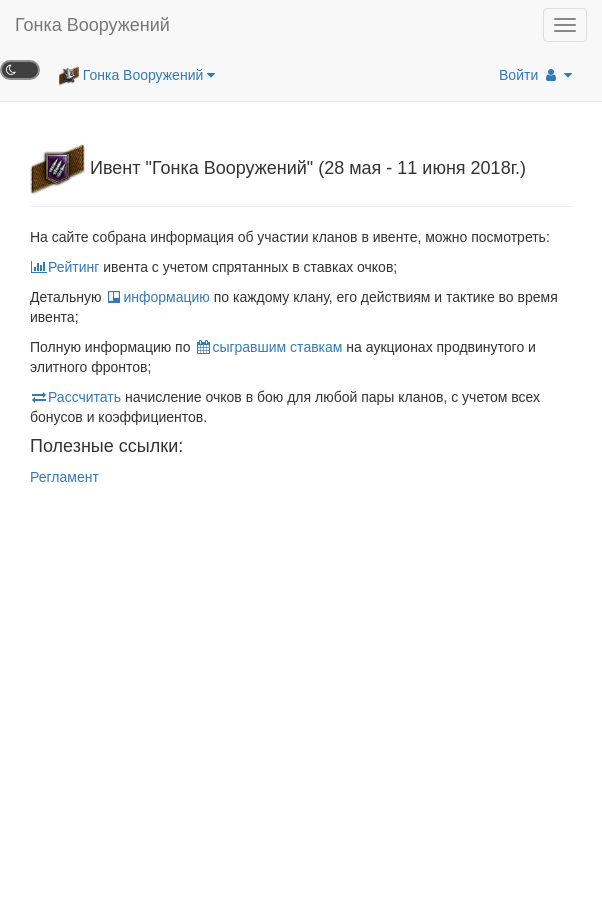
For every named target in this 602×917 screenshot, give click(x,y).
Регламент (64, 477)
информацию (157, 297)
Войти (535, 75)
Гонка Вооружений (92, 25)
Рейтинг (64, 267)
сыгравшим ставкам (268, 347)
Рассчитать (75, 397)
